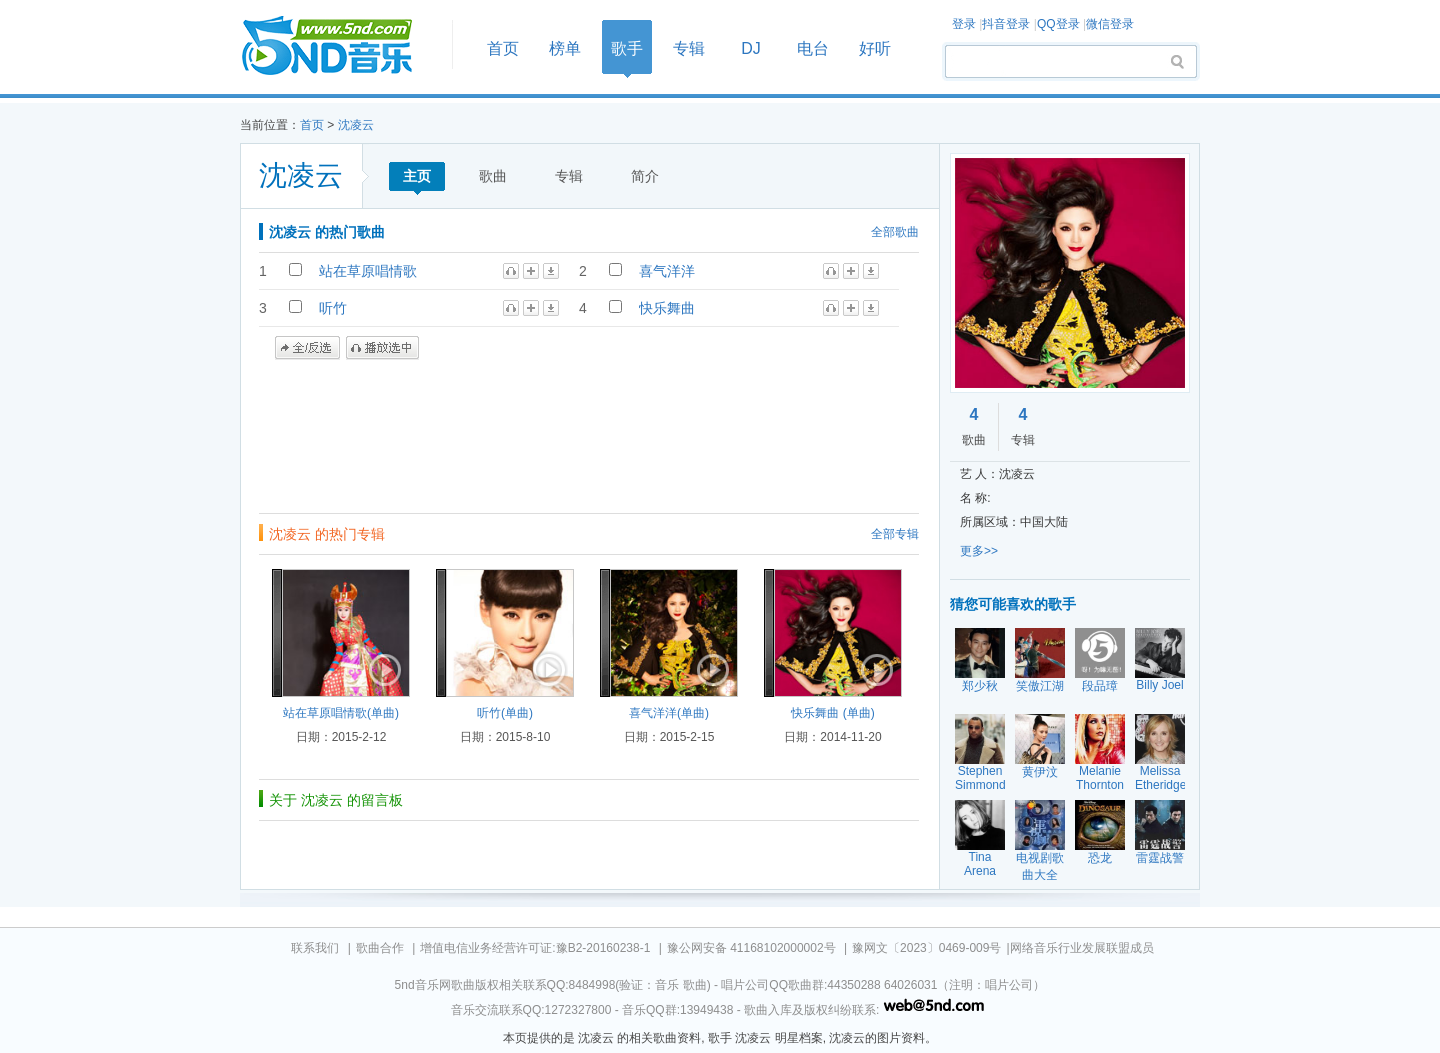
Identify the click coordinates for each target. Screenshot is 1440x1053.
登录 (964, 24)
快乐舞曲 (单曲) (832, 713)
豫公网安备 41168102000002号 (751, 948)
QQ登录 (1058, 24)
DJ (751, 48)
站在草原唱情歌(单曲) (341, 713)
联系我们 (315, 948)
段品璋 (1100, 686)
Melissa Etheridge (1160, 778)
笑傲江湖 (1040, 686)
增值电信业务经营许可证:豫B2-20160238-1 (535, 948)
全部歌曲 (895, 232)
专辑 (689, 48)
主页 (417, 176)
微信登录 (1110, 24)
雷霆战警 (1160, 858)
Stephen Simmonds (983, 778)
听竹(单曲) (505, 713)
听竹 (333, 308)
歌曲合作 (380, 948)
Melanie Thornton (1100, 778)
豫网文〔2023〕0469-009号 (926, 948)
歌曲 (493, 176)
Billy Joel (1159, 685)
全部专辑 (895, 534)
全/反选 (307, 348)
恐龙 (1100, 858)
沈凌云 (356, 125)
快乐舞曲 (667, 308)
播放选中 (382, 348)
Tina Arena (980, 864)
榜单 (565, 48)
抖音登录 (1006, 24)
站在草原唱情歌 (368, 271)
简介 (645, 176)
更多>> (979, 551)
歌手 (627, 48)
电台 (813, 48)
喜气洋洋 (667, 271)
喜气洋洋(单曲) (669, 713)
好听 (875, 48)
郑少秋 (980, 686)
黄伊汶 (1040, 772)
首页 (340, 46)
